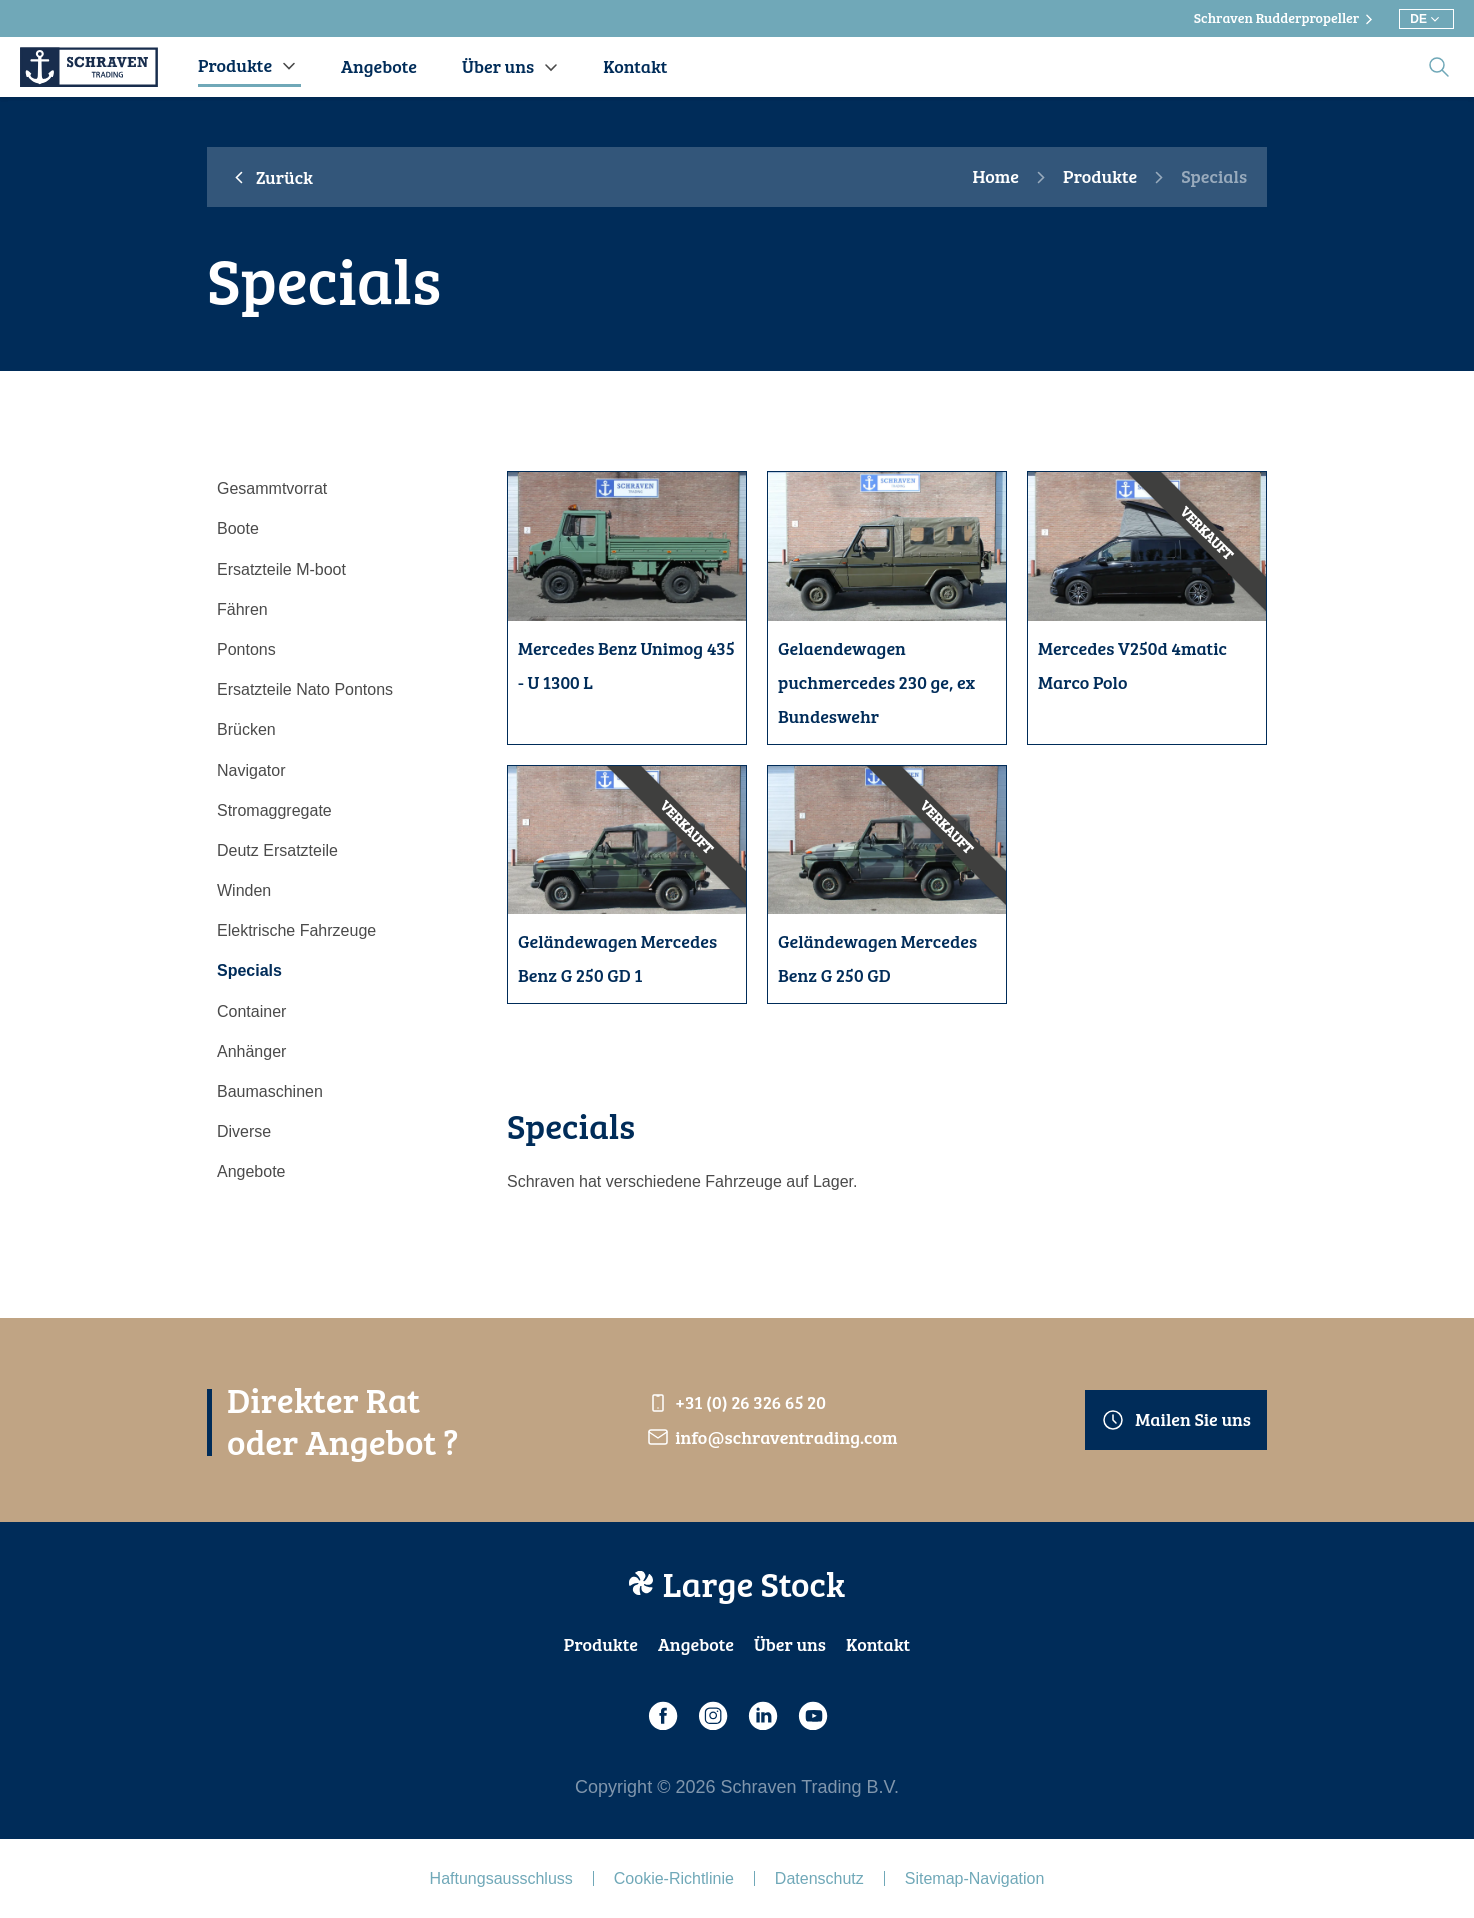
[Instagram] (712, 1716)
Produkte (1100, 177)
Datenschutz (819, 1878)
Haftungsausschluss (501, 1878)
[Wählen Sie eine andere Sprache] (1426, 19)
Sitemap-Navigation (975, 1878)
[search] (1439, 67)
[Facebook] (662, 1716)
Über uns (790, 1644)
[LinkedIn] (762, 1716)
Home (995, 177)
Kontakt (878, 1644)
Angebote (696, 1644)
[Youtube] (812, 1716)
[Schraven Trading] (89, 67)
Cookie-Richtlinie (674, 1878)
